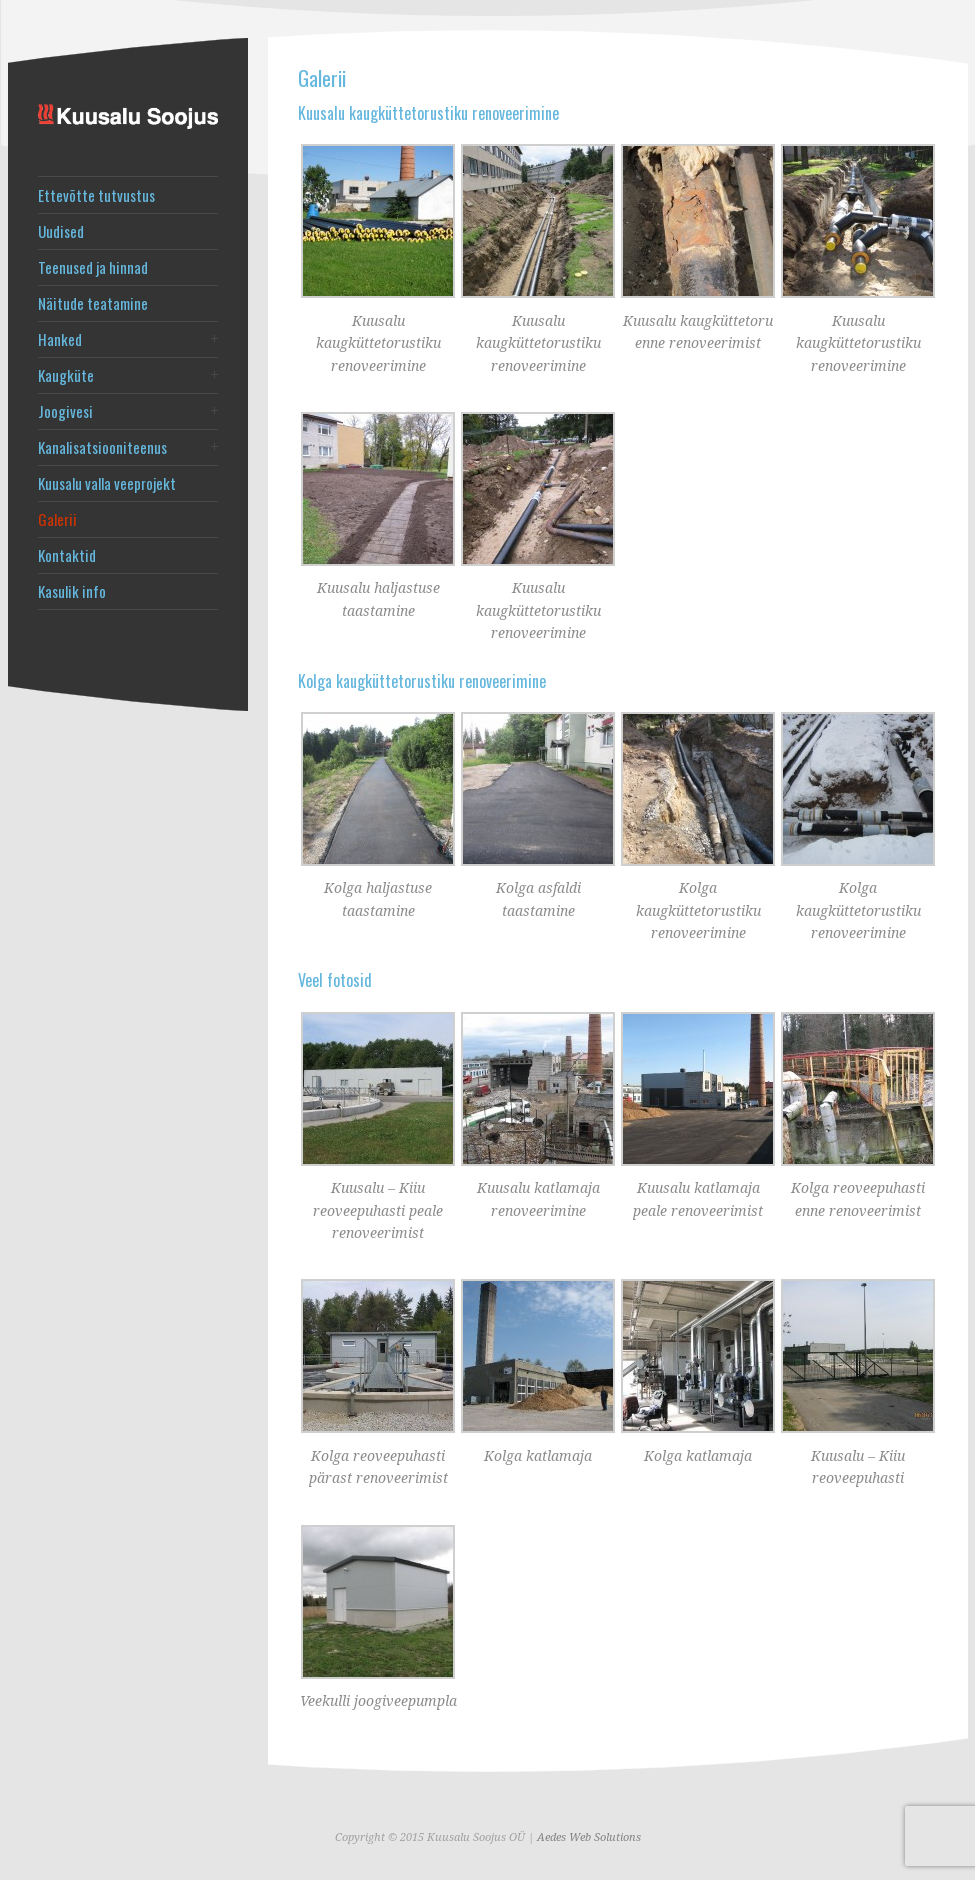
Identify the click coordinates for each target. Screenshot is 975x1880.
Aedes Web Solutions (589, 1837)
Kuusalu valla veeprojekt (107, 483)
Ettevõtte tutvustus (96, 195)
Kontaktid (67, 555)
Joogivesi (65, 411)
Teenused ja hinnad (93, 267)
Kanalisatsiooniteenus (102, 447)
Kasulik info (72, 591)
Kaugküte (66, 375)
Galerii (57, 519)
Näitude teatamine (93, 303)
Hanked (60, 339)
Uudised (61, 231)
